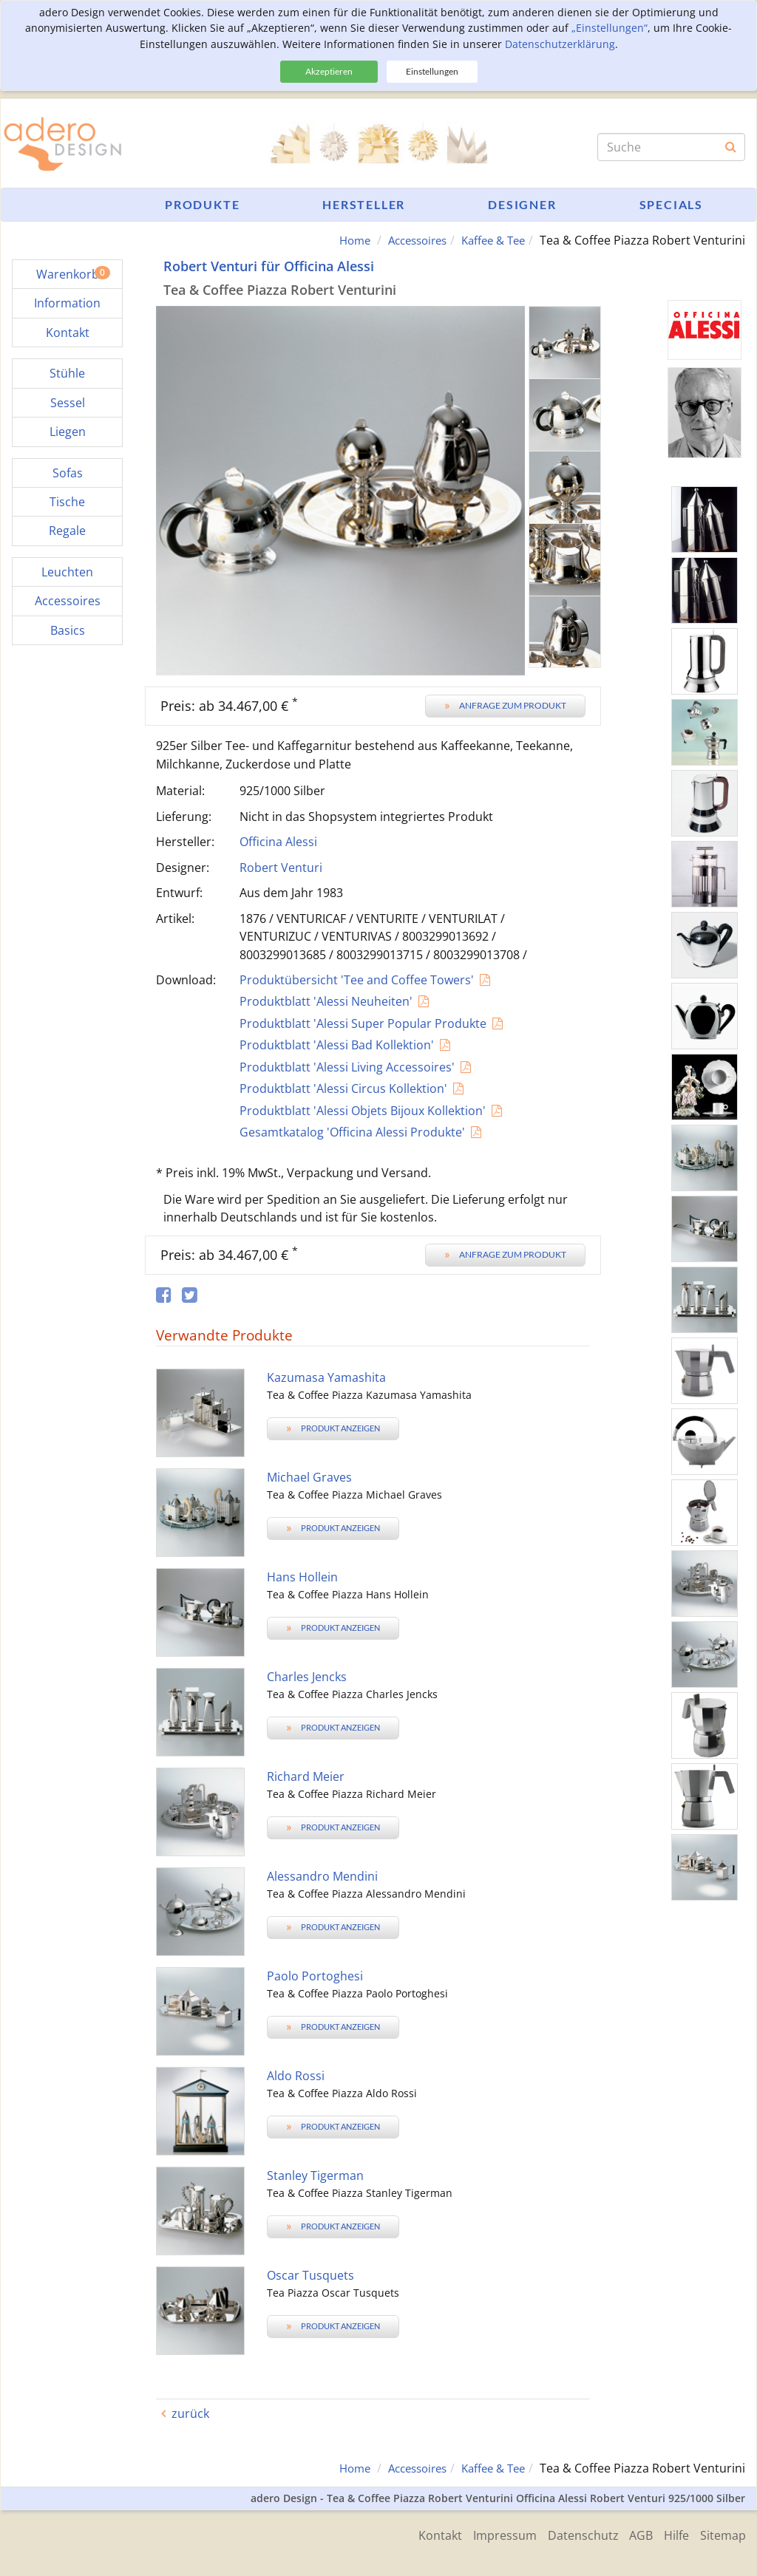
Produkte (202, 204)
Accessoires (407, 240)
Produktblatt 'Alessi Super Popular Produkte (363, 1023)
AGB (633, 2534)
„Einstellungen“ (609, 28)
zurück (190, 2413)
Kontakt (421, 2534)
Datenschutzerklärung (560, 44)
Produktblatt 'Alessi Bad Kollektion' (337, 1045)
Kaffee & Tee (490, 240)
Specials (671, 204)
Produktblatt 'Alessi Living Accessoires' (347, 1067)
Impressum (489, 2534)
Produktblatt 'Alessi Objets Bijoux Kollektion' (363, 1110)
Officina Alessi (278, 842)
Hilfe (672, 2534)
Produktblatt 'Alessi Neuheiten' (326, 1001)
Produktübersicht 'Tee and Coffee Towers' (357, 980)
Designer (522, 204)
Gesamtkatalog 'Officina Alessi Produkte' (352, 1132)
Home (339, 240)
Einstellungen (432, 71)
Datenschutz (571, 2534)
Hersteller (363, 204)
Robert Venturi (281, 867)
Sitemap (723, 2534)
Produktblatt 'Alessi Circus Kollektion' (343, 1088)
